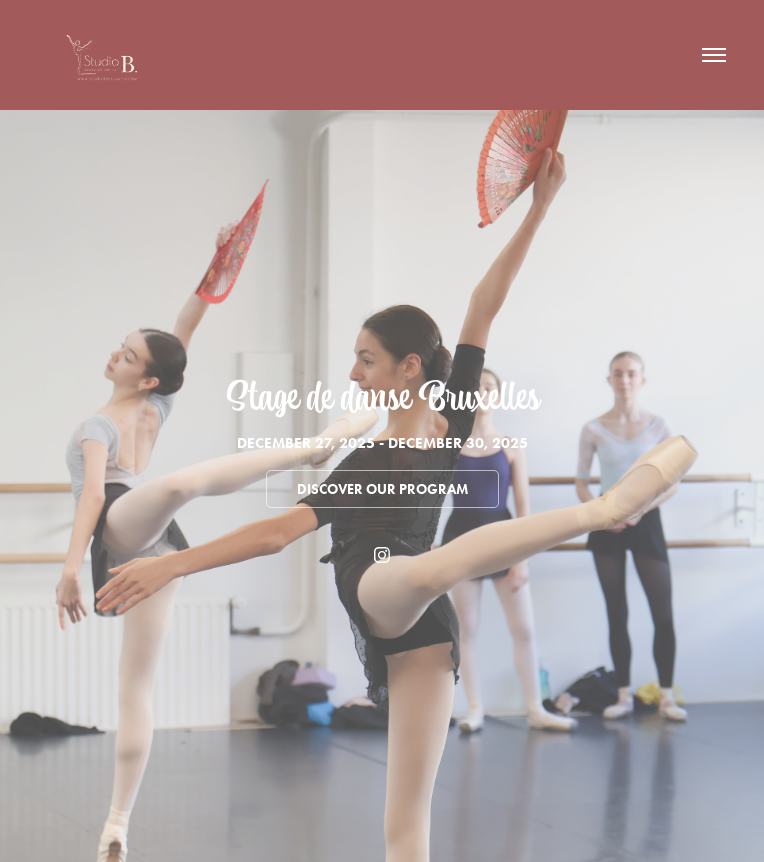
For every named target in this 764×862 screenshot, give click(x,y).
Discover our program (382, 489)
